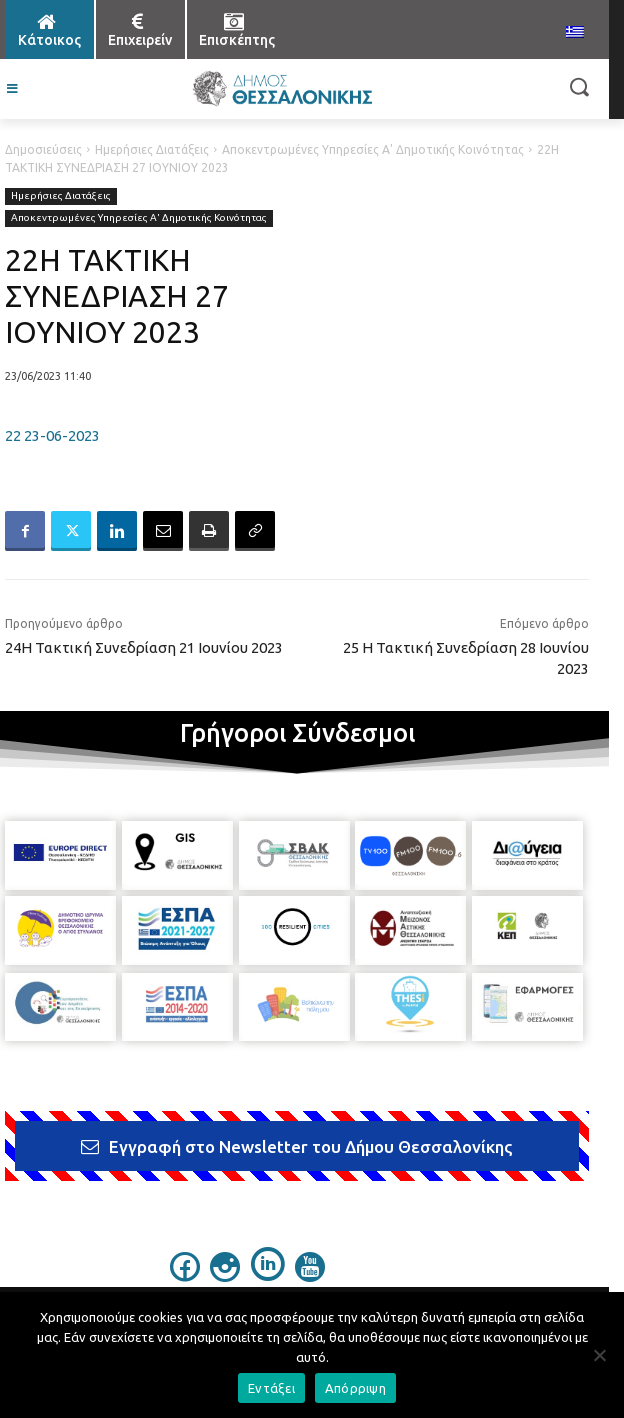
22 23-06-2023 (52, 435)
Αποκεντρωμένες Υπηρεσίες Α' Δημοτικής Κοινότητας (373, 149)
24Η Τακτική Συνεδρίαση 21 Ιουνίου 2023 (144, 647)
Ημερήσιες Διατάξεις (152, 149)
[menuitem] (575, 33)
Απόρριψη (355, 1388)
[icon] (185, 1276)
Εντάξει (271, 1388)
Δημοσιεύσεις (43, 149)
